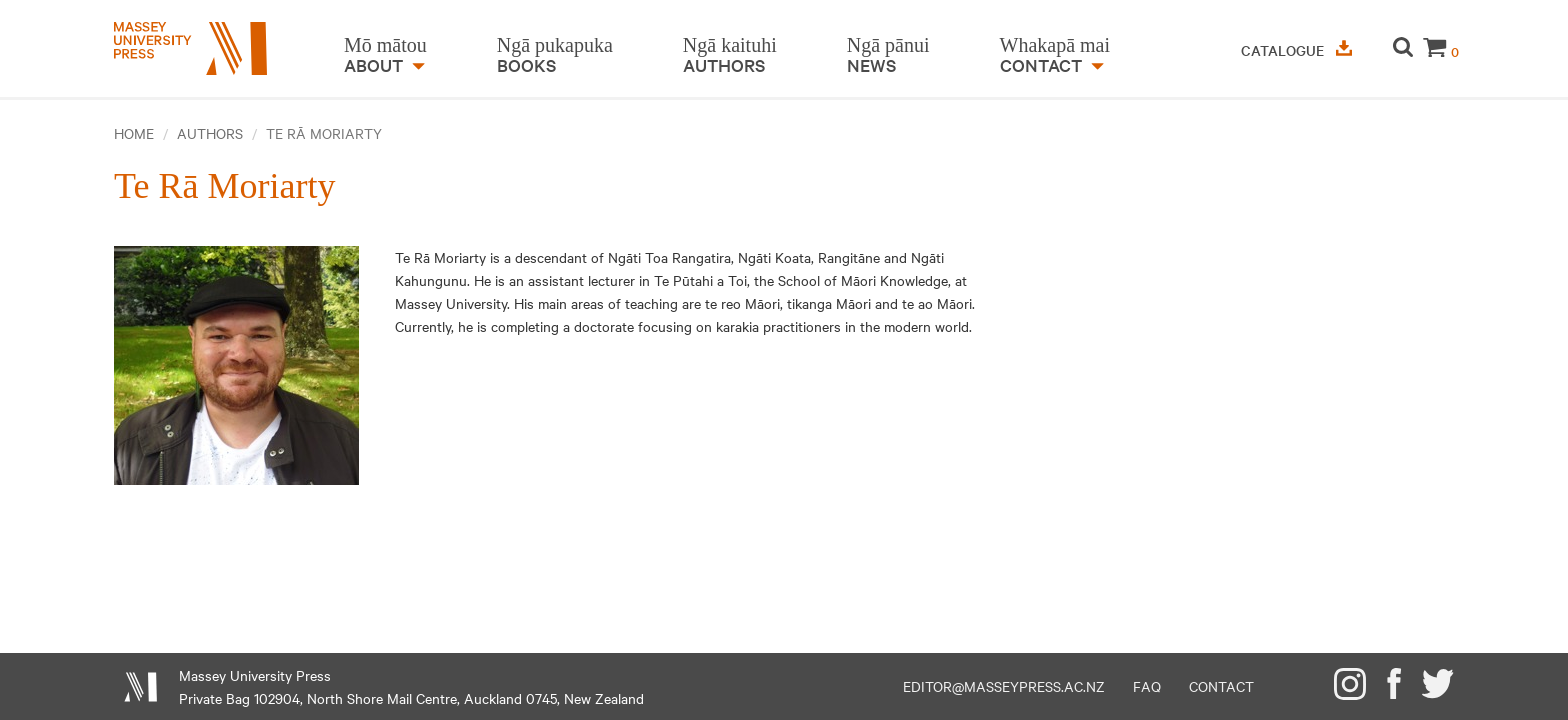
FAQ (1147, 686)
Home (134, 133)
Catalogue (1296, 50)
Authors (210, 133)
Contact (1221, 686)
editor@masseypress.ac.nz (1004, 686)
